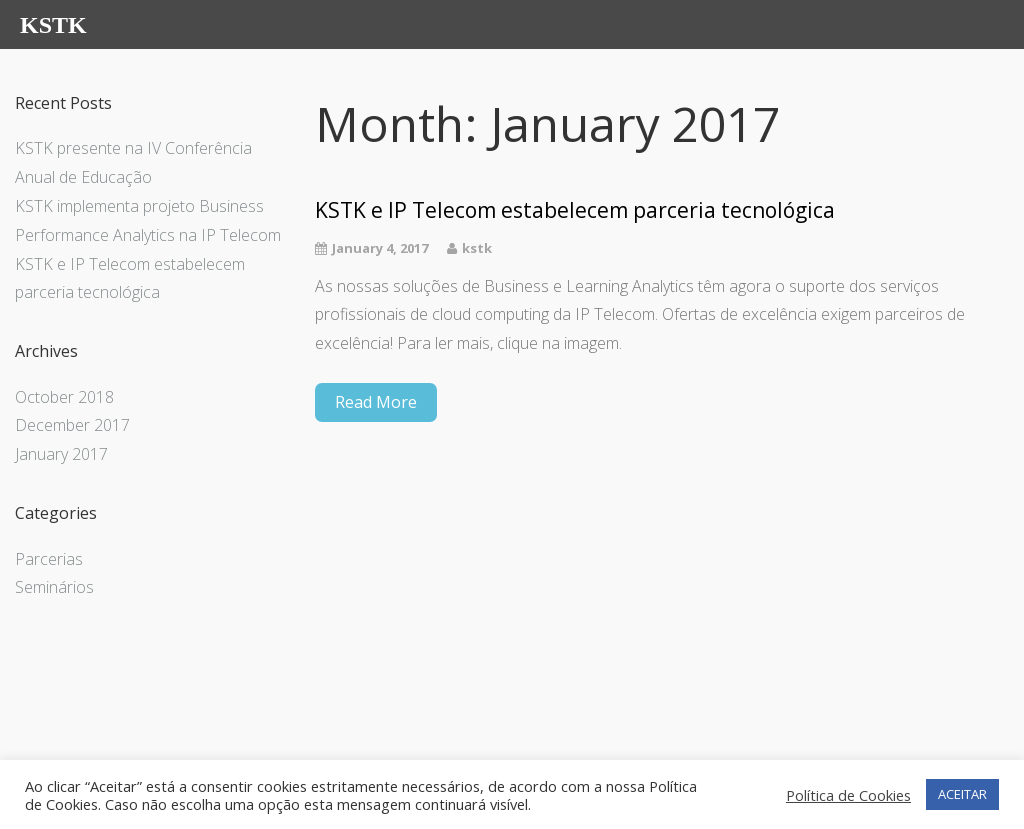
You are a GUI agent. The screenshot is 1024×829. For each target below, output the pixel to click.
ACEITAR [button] (962, 794)
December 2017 (72, 425)
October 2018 (64, 397)
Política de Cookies (848, 795)
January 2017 (61, 454)
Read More (376, 402)
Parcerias (49, 559)
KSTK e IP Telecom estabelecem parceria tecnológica (575, 210)
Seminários (54, 587)
